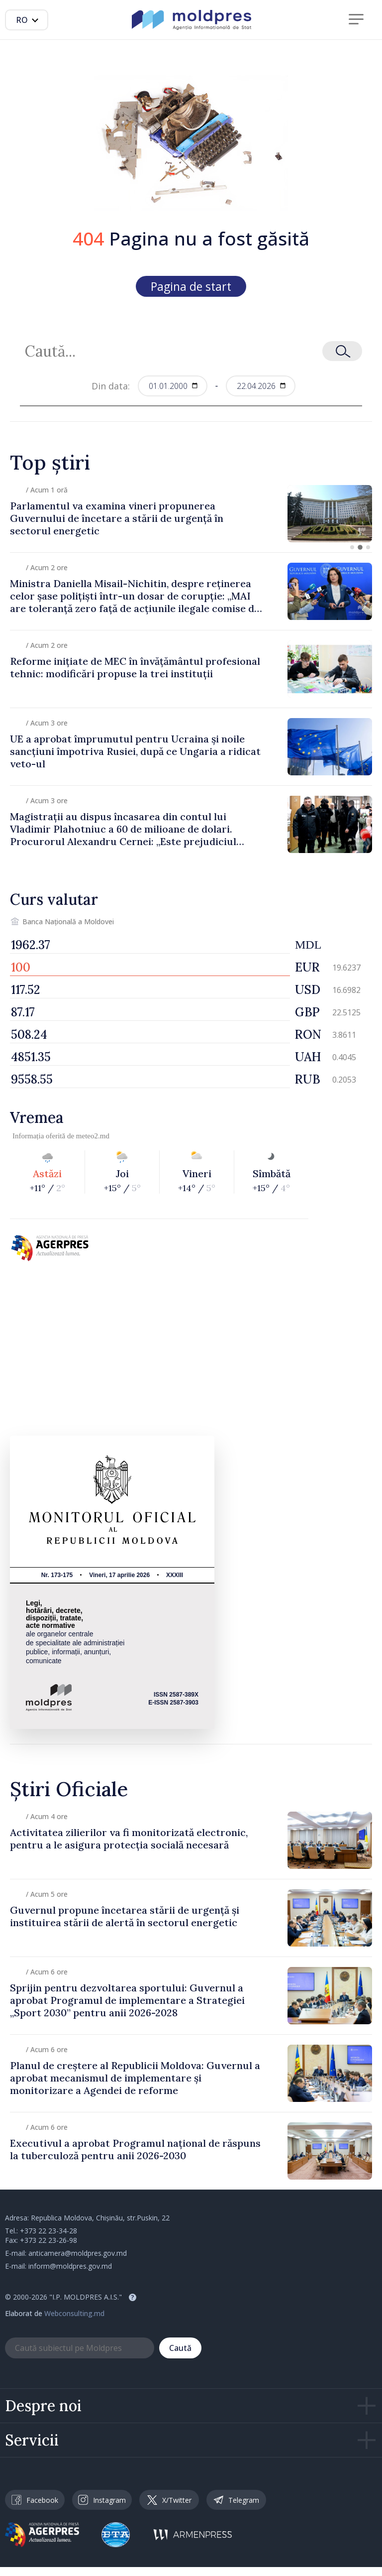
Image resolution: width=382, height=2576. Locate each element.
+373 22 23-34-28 (48, 2230)
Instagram (102, 2500)
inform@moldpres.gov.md (70, 2266)
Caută (180, 2347)
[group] (191, 513)
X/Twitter (169, 2500)
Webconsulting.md (74, 2313)
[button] (352, 547)
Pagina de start (191, 286)
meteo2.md (92, 1136)
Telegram (236, 2500)
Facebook (34, 2500)
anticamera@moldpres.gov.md (77, 2253)
